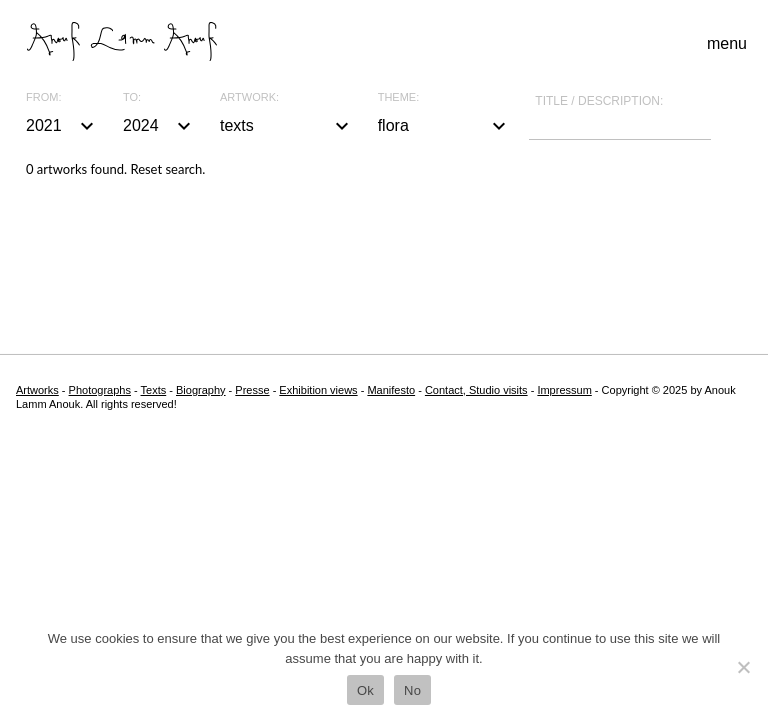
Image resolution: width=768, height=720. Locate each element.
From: (43, 97)
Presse (252, 390)
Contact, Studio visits (476, 390)
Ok (365, 690)
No (412, 690)
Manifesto (391, 390)
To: (132, 97)
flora (445, 126)
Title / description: (599, 101)
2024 (159, 126)
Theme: (399, 97)
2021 (62, 126)
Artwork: (249, 97)
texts (287, 126)
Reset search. (167, 169)
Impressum (564, 390)
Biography (201, 390)
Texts (154, 390)
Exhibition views (318, 390)
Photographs (100, 390)
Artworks (37, 390)
